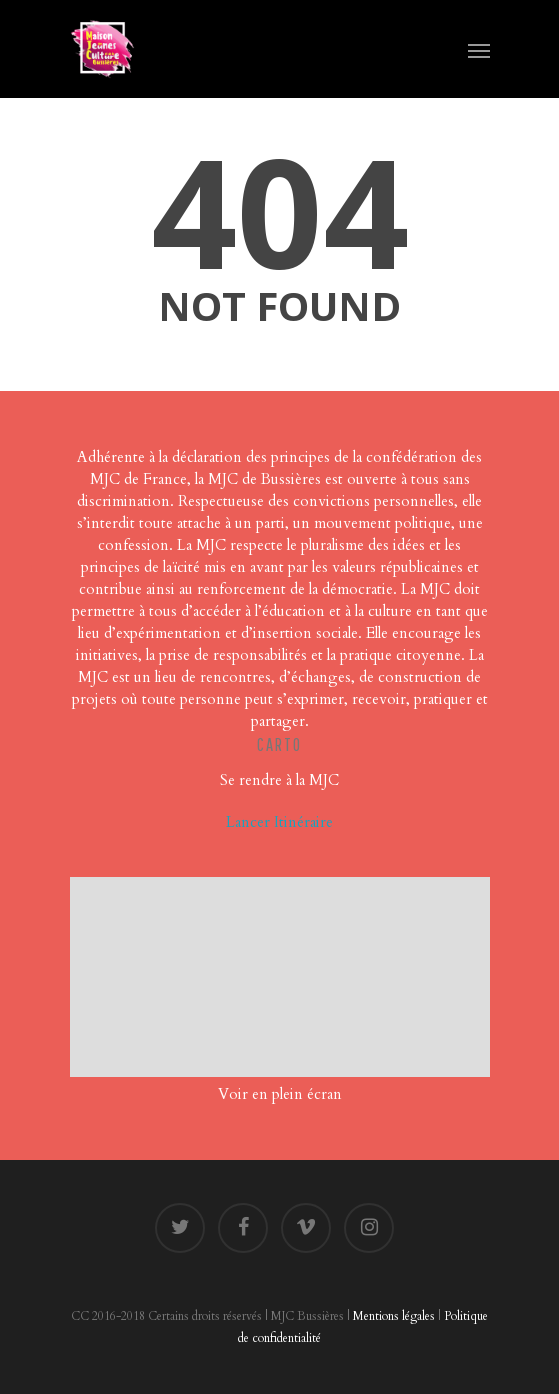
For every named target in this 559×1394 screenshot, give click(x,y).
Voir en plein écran (280, 1094)
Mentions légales (394, 1316)
